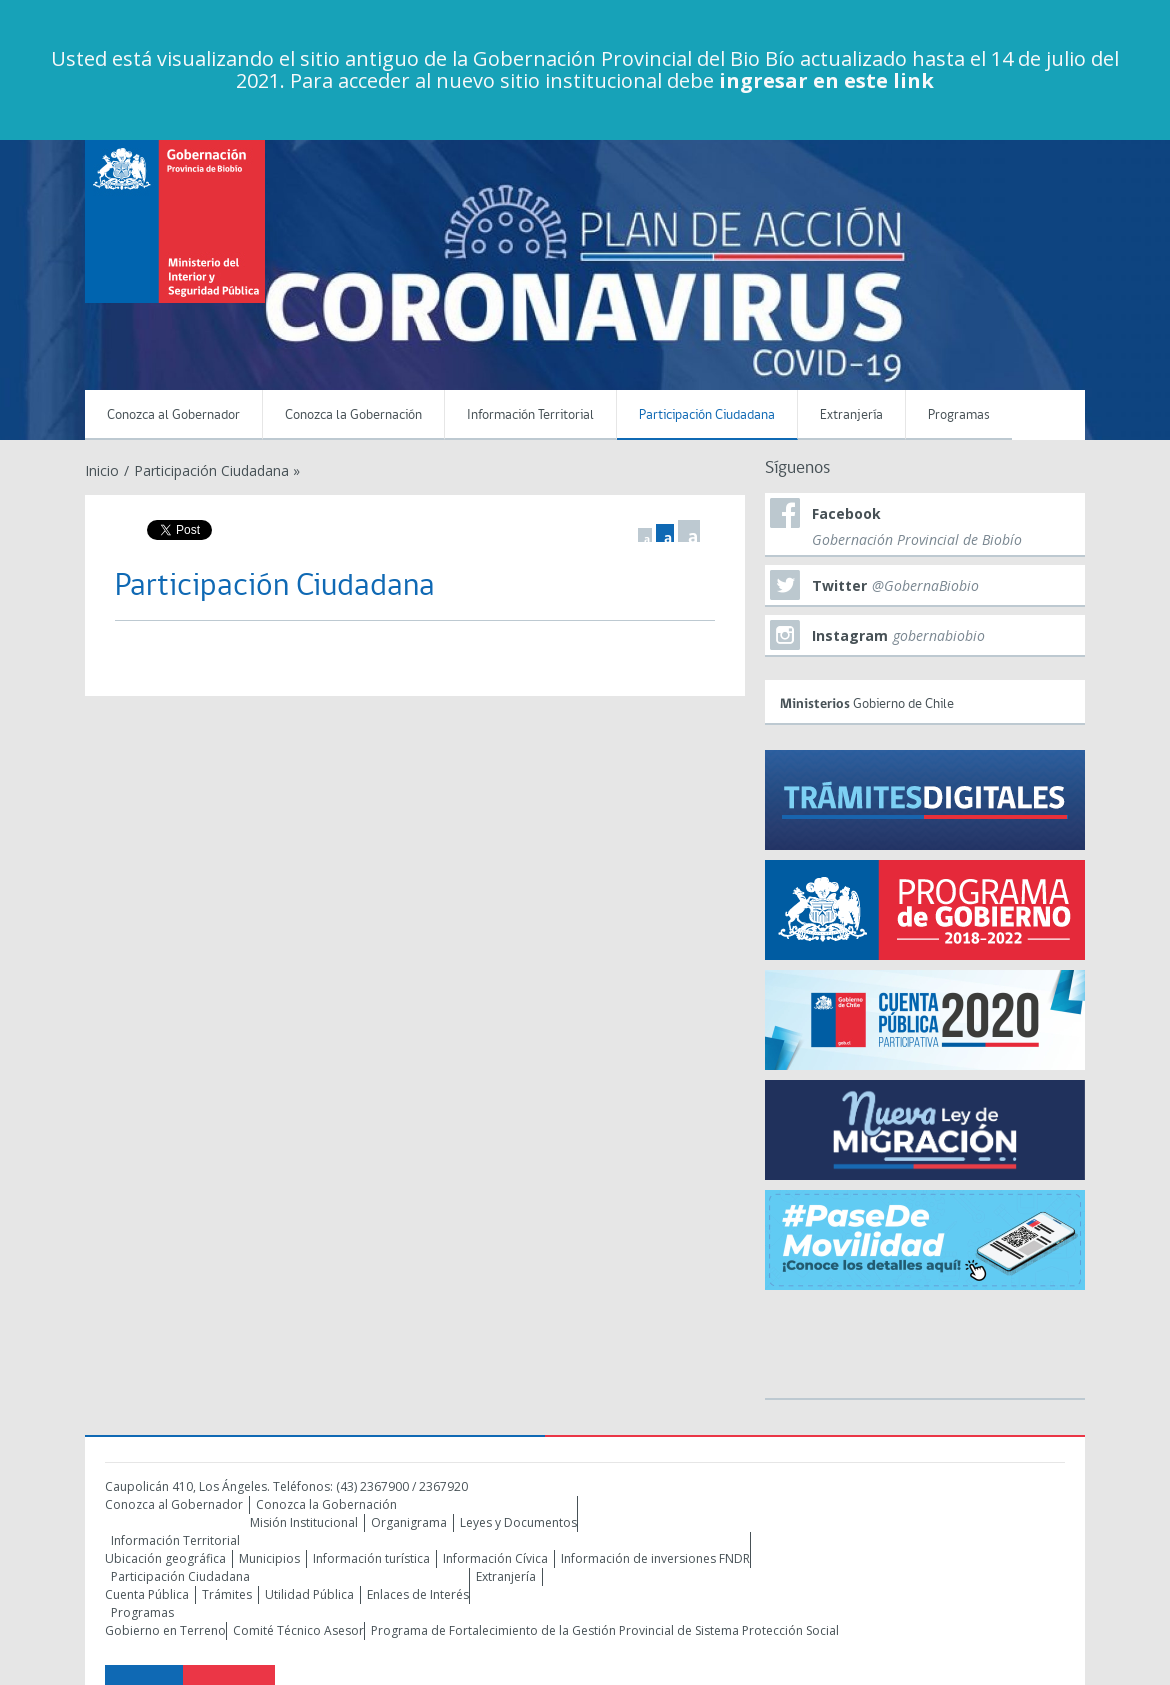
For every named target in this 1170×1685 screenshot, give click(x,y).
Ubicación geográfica (165, 1558)
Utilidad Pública (309, 1594)
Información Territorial (530, 415)
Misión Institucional (304, 1522)
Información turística (371, 1558)
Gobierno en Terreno (165, 1630)
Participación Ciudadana (707, 415)
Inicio (102, 470)
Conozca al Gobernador (173, 415)
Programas (959, 415)
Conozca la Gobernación (353, 415)
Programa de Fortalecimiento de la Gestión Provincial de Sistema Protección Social (605, 1630)
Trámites (227, 1594)
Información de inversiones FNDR (655, 1558)
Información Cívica (495, 1558)
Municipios (269, 1558)
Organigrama (409, 1522)
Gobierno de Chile (927, 700)
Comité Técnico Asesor (298, 1630)
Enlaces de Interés (418, 1594)
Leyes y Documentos (518, 1522)
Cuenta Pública (147, 1594)
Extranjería (851, 415)
